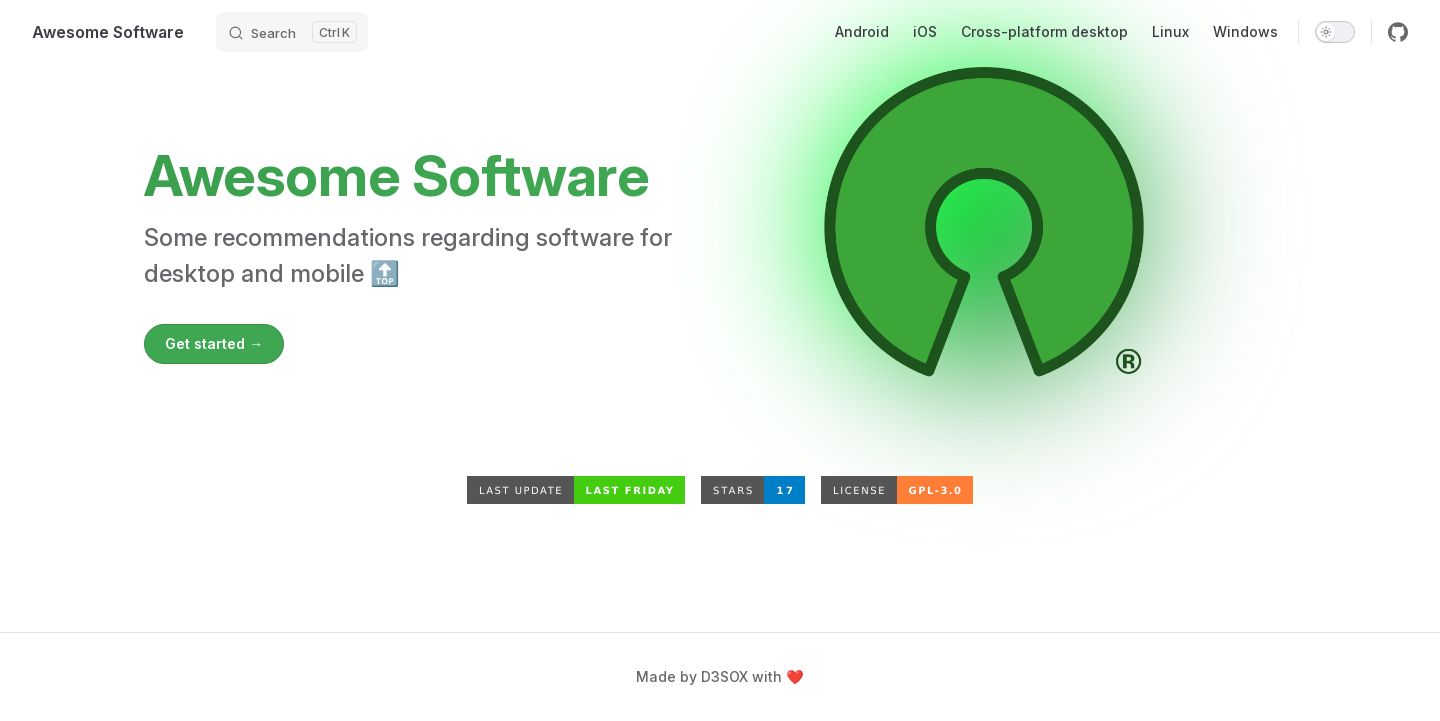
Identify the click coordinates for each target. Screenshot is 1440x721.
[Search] (292, 32)
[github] (1398, 32)
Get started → (214, 343)
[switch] (1335, 32)
